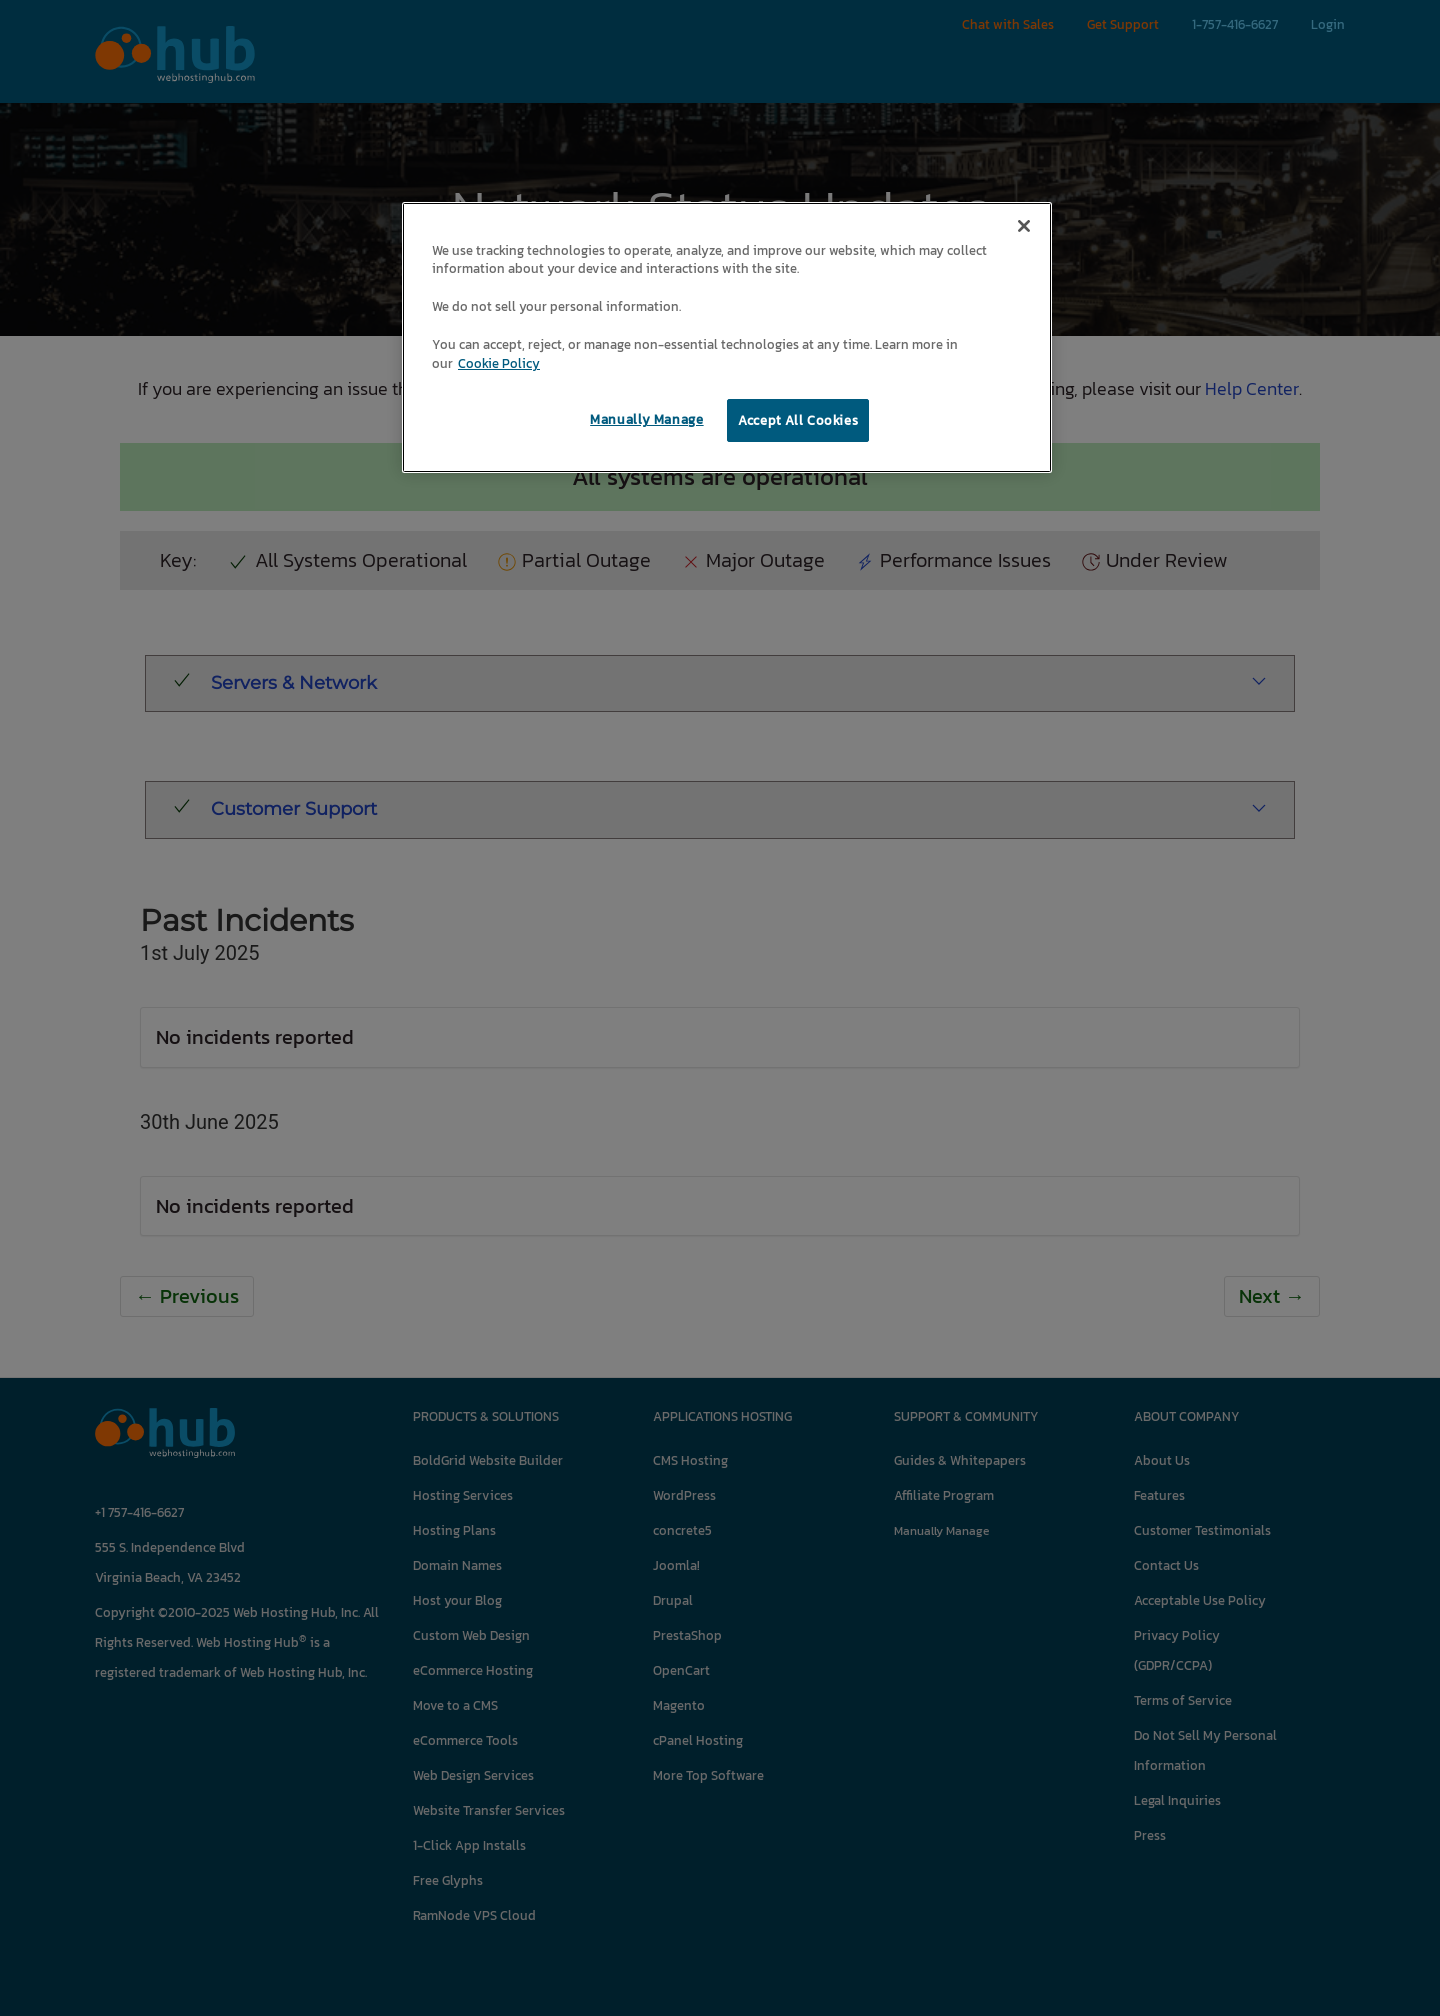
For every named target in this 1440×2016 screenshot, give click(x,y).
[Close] (1024, 226)
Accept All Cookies (798, 420)
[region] (727, 338)
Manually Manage (646, 419)
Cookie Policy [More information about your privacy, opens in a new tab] (499, 363)
